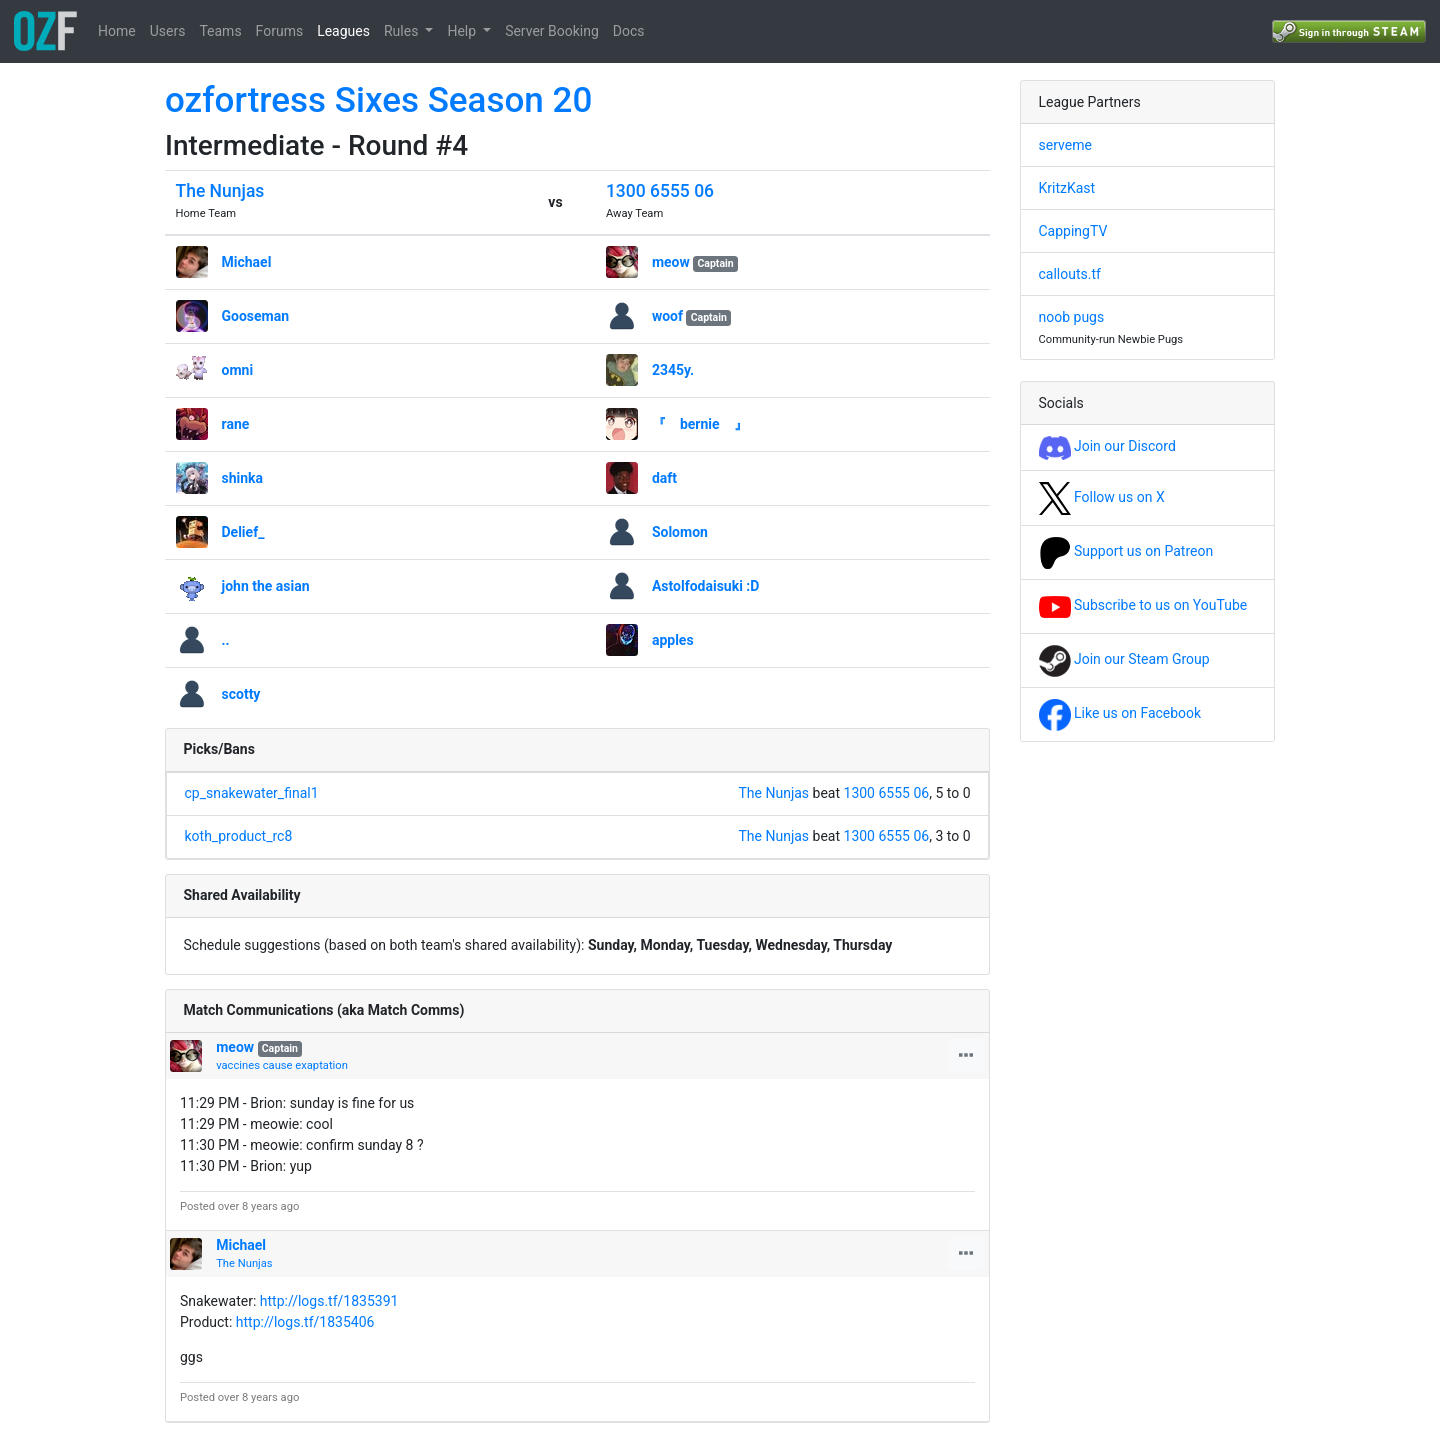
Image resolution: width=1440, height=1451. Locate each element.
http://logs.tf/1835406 (305, 1322)
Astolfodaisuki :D (706, 586)
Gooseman (256, 316)
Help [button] (463, 31)
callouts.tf (1070, 274)
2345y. (673, 370)
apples (673, 640)
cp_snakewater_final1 (252, 793)
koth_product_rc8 (239, 836)
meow (671, 262)
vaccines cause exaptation (282, 1065)
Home (117, 31)
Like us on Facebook (1120, 713)
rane (236, 424)
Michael (247, 262)
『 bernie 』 (700, 424)
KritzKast (1067, 188)
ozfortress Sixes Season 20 (378, 100)
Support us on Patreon (1126, 551)
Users (168, 31)
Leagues (343, 31)
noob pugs (1072, 317)
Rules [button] (403, 31)
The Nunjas (220, 191)
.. (226, 640)
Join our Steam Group (1124, 659)
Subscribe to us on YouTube (1143, 605)
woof (667, 316)
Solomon (680, 532)
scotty (241, 694)
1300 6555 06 (660, 191)
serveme (1065, 145)
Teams (220, 31)
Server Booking (552, 31)
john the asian (266, 586)
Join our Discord (1107, 446)
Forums (280, 31)
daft (664, 478)
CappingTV (1073, 231)
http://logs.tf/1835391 (329, 1301)
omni (238, 370)
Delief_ (243, 532)
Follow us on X (1102, 497)
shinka (243, 478)
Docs (629, 31)
